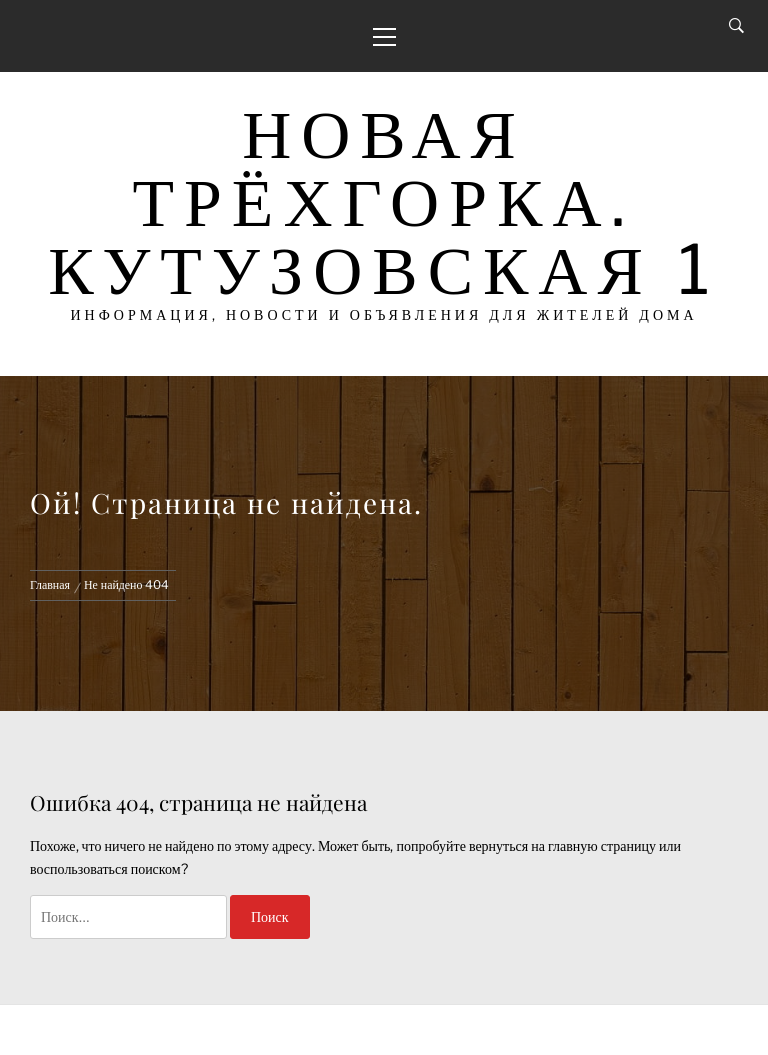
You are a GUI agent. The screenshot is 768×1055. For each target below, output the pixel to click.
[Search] (736, 26)
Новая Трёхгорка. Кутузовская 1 (384, 201)
